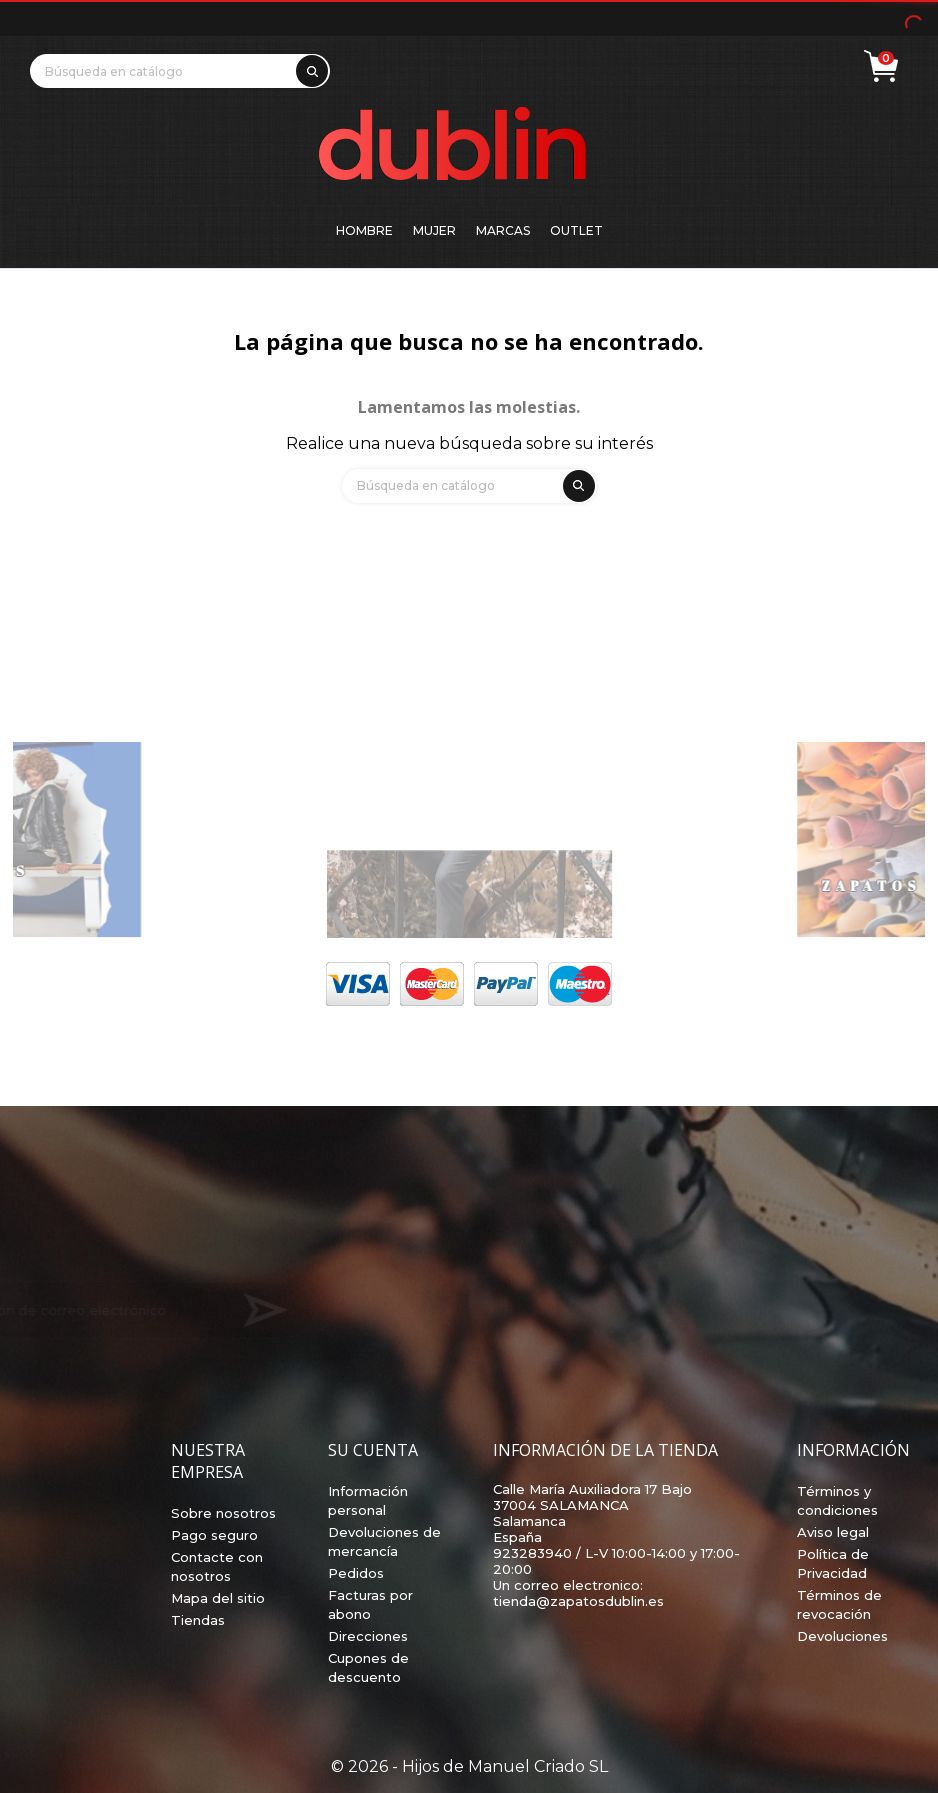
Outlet (576, 230)
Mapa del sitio (218, 1598)
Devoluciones (842, 1636)
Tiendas (198, 1620)
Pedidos (356, 1573)
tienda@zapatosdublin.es (578, 1601)
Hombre (364, 230)
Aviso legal (833, 1532)
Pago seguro (214, 1535)
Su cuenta (373, 1450)
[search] (309, 67)
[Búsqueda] (180, 71)
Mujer (434, 230)
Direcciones (368, 1636)
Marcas (503, 230)
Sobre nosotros (223, 1513)
